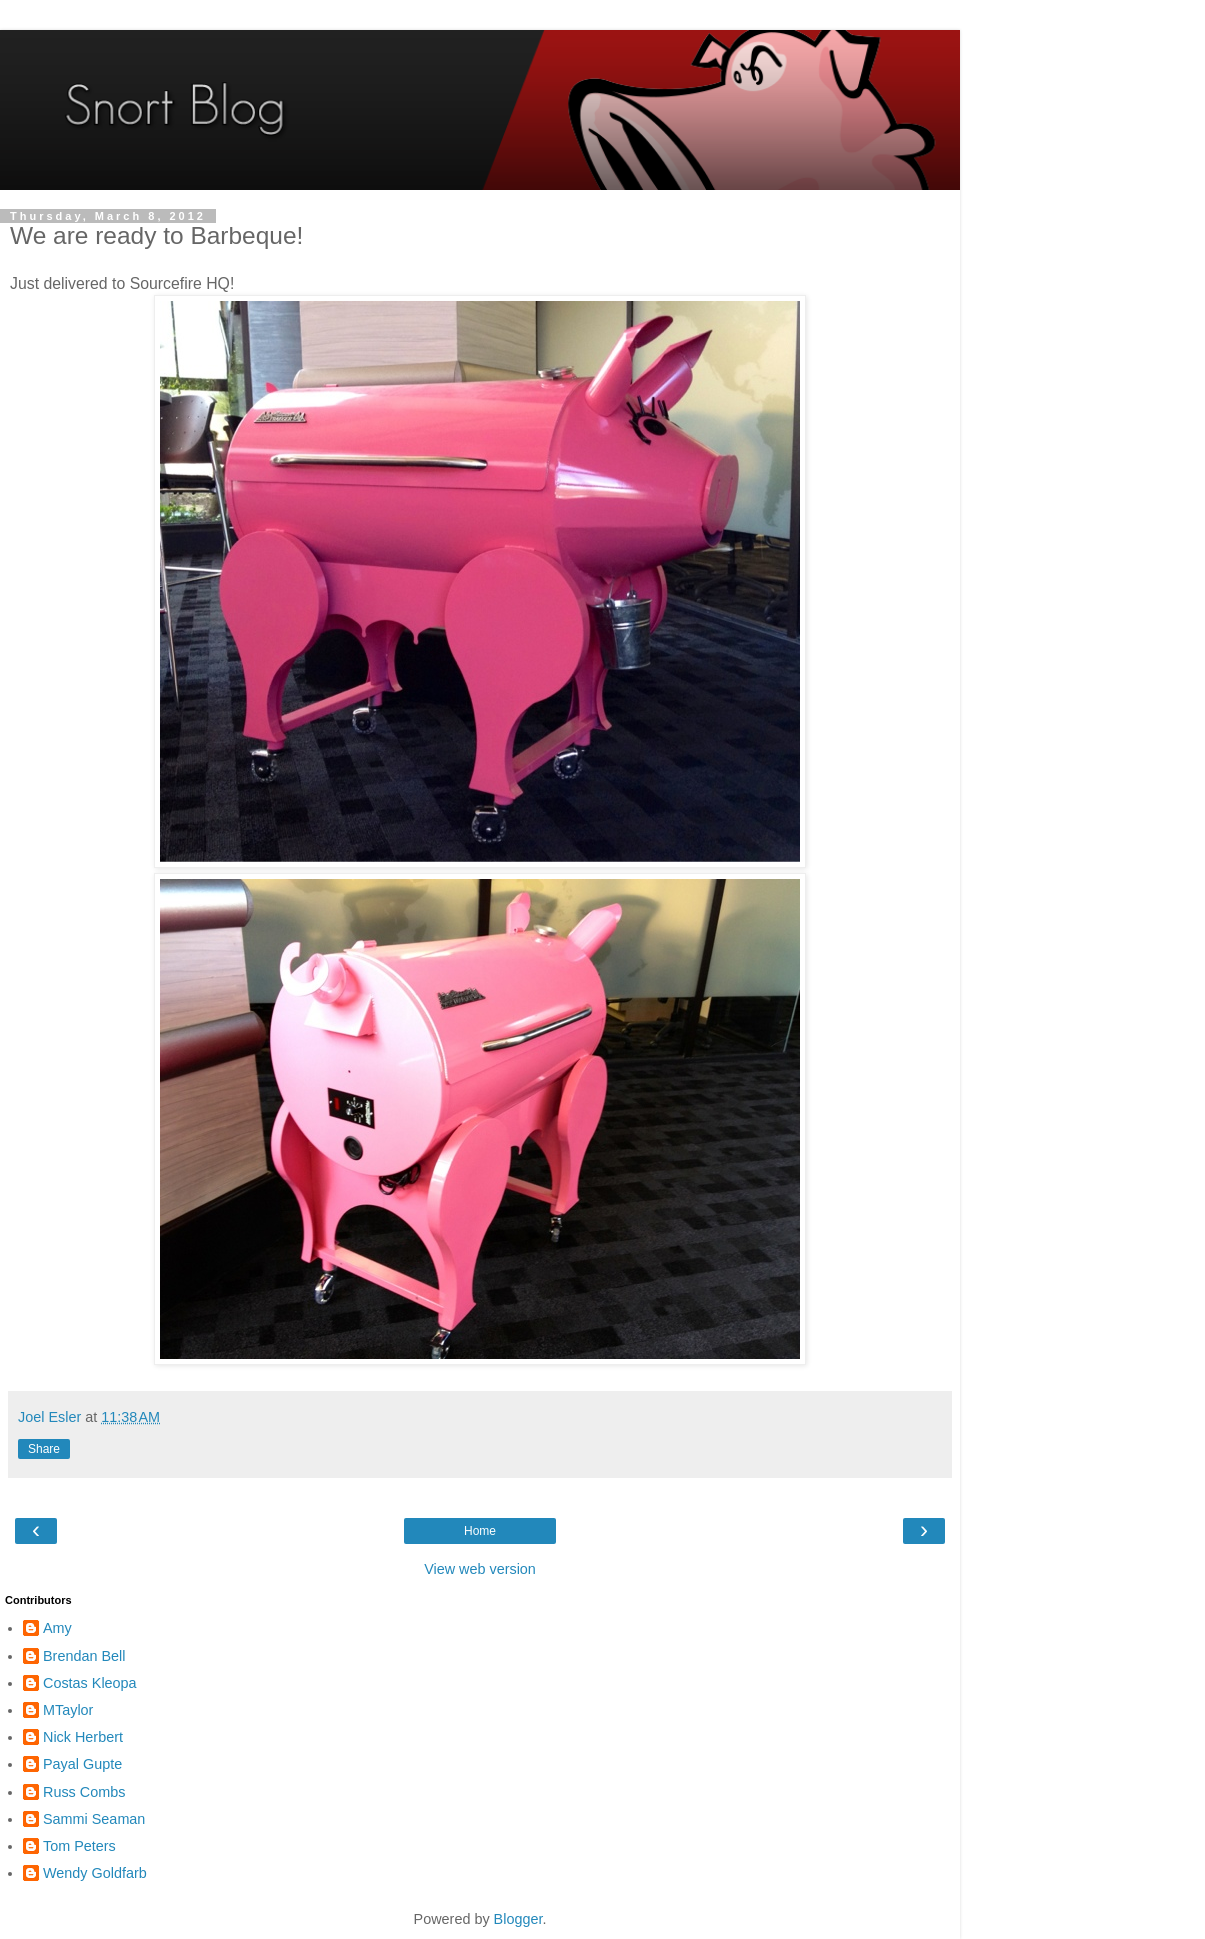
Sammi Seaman (94, 1819)
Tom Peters (79, 1846)
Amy (57, 1628)
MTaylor (68, 1710)
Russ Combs (84, 1792)
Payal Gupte (82, 1764)
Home (480, 1531)
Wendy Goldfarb (95, 1873)
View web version (480, 1569)
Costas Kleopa (90, 1683)
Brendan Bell (84, 1656)
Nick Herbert (83, 1737)
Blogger (518, 1919)
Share (44, 1449)
